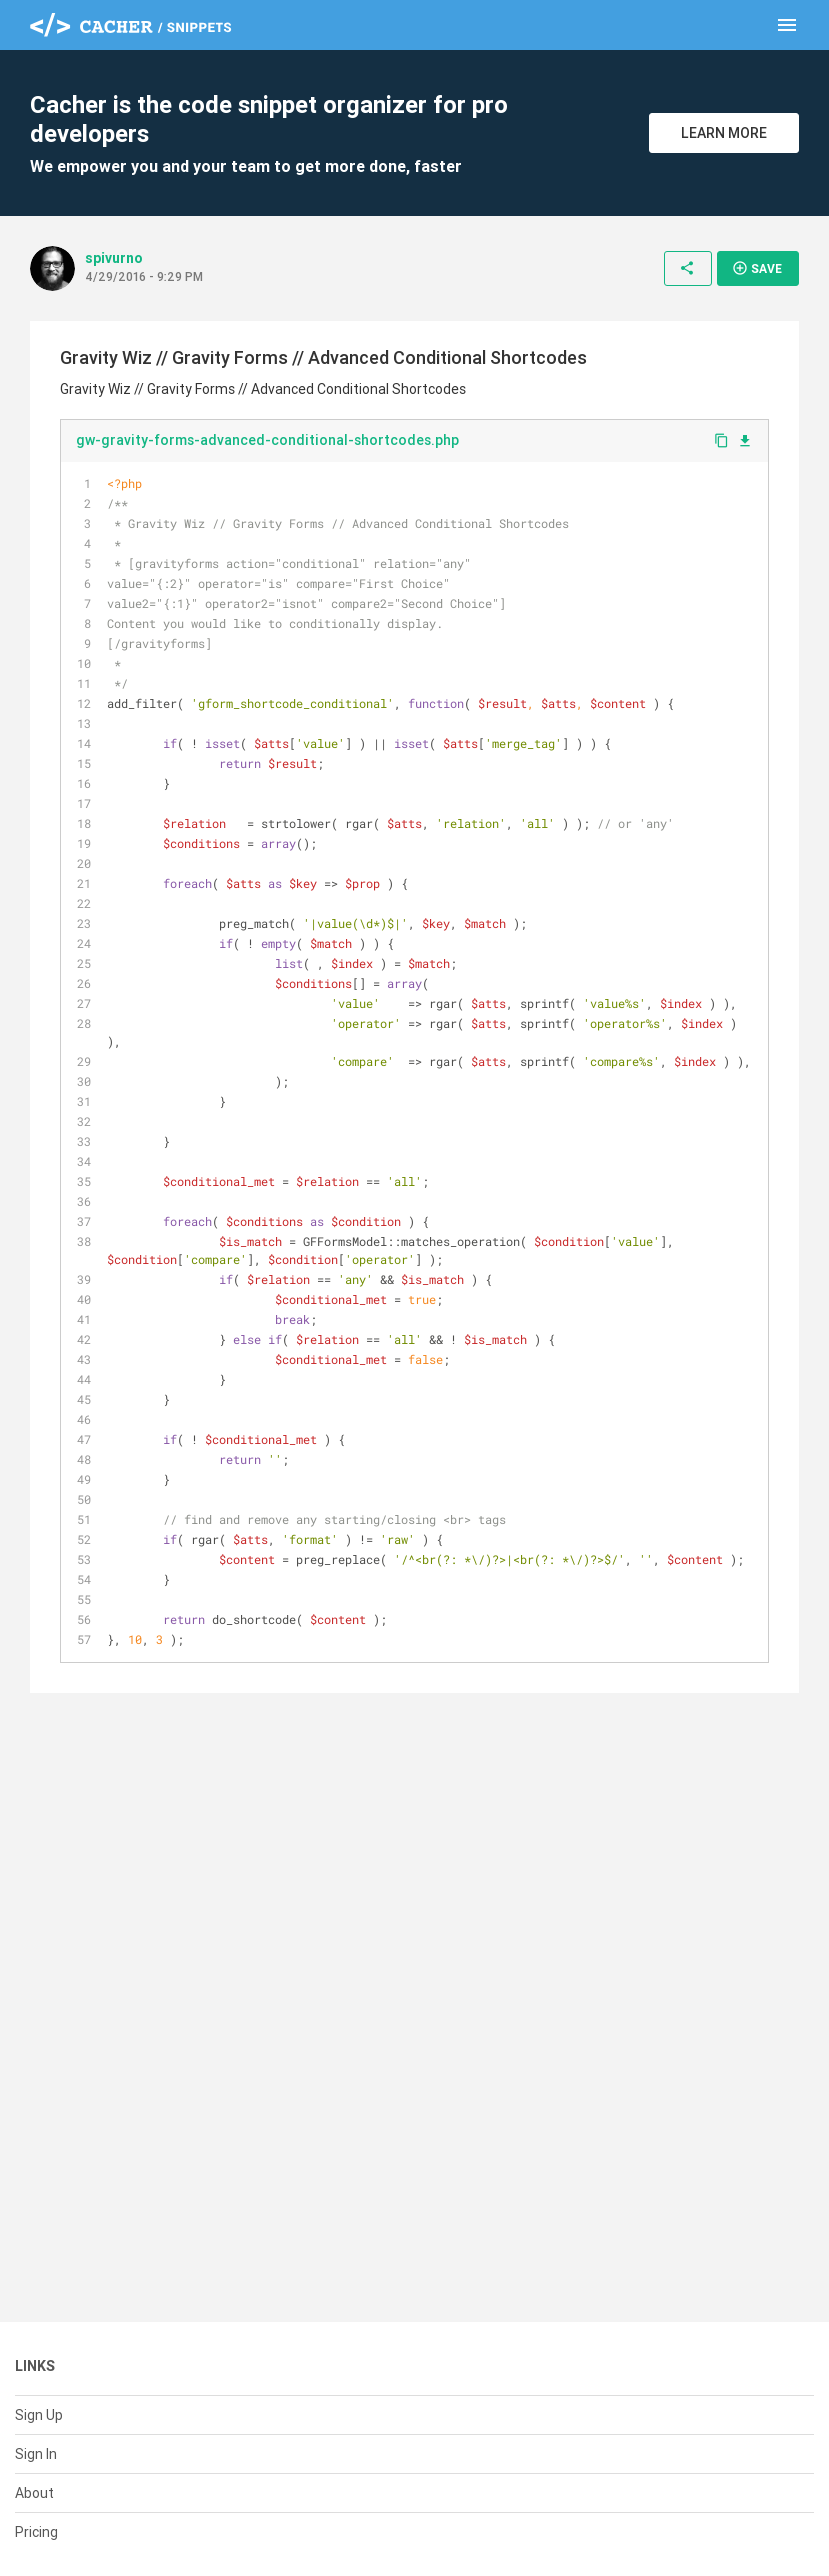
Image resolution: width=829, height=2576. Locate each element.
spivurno (114, 258)
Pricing (36, 2532)
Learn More (724, 133)
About (34, 2493)
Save (757, 268)
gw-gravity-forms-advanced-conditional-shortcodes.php (267, 440)
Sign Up (39, 2415)
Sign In (36, 2454)
